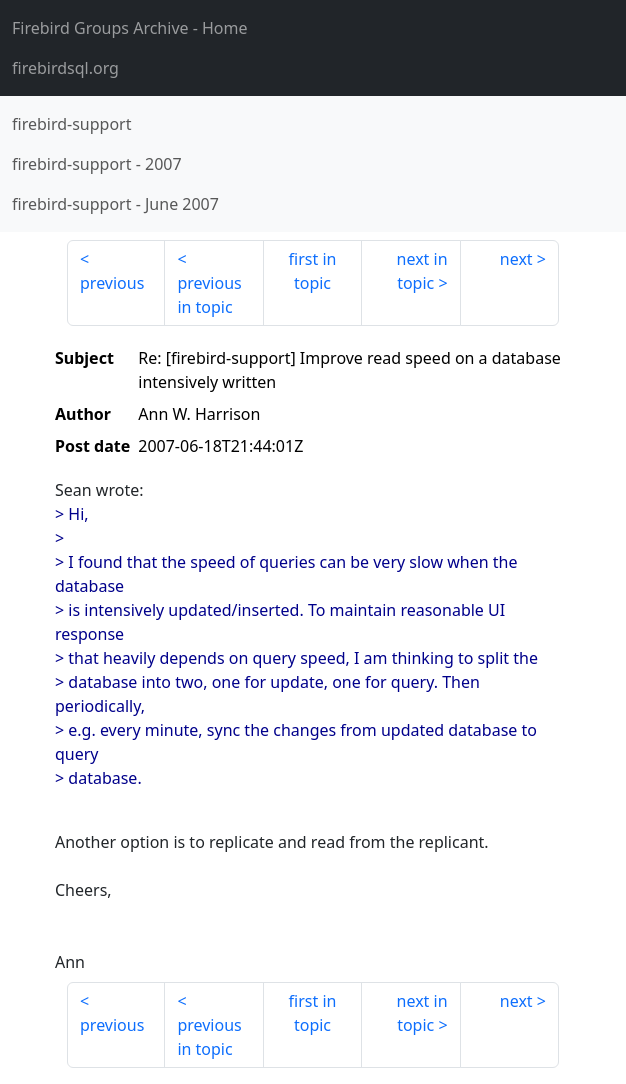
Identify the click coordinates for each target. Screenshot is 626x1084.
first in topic (313, 271)
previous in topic (209, 295)
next (516, 259)
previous (112, 283)
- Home (130, 28)
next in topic (422, 271)
